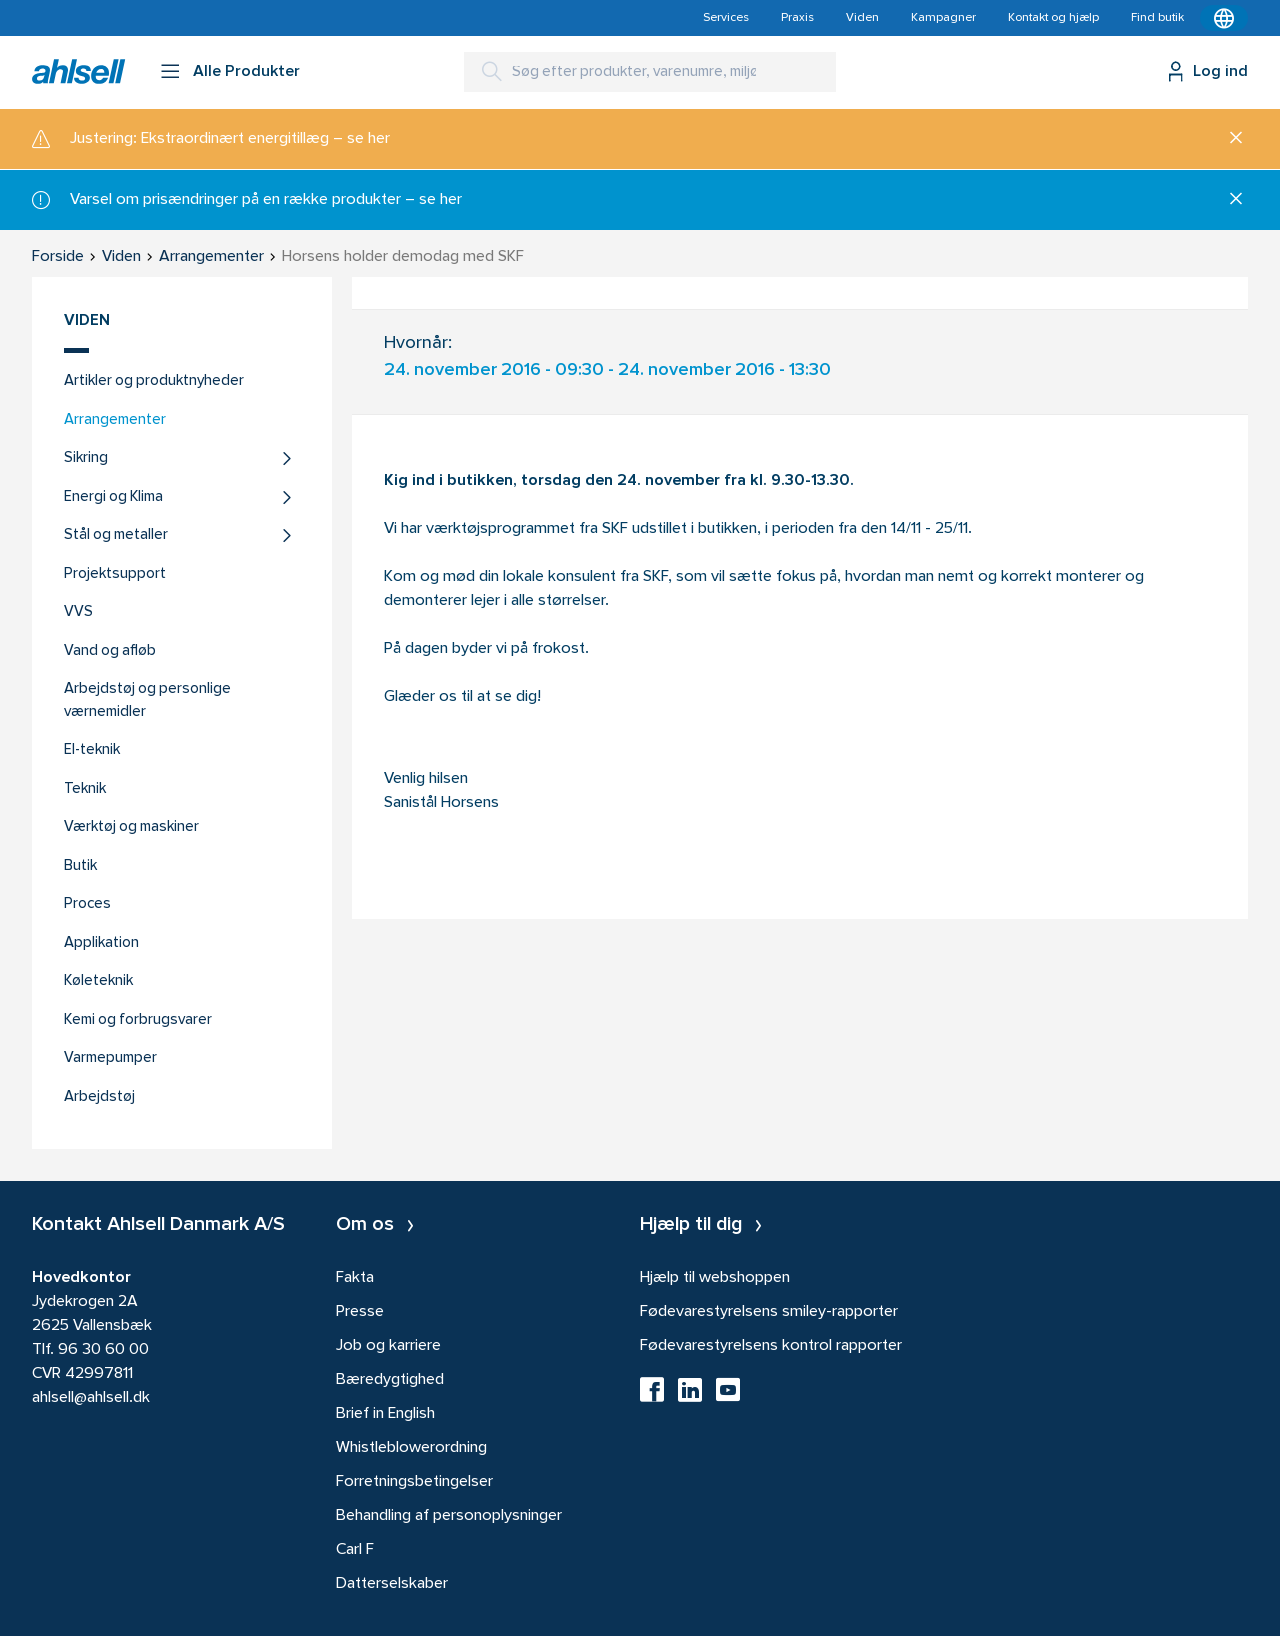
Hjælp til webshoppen (715, 1278)
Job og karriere (388, 1346)
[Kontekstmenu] (1224, 18)
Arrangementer (115, 420)
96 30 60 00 (103, 1350)
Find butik (1157, 18)
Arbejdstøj (99, 1097)
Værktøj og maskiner (131, 827)
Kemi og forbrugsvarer (138, 1020)
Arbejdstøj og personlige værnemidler (147, 701)
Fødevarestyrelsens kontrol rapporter (771, 1346)
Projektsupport (115, 574)
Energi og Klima (113, 497)
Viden (862, 18)
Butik (80, 866)
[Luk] (1228, 139)
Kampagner (943, 18)
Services (726, 18)
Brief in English (385, 1414)
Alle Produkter (246, 72)
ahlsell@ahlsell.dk (91, 1398)
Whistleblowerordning (411, 1448)
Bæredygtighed (390, 1380)
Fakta (355, 1278)
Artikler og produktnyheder (154, 381)
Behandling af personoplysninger (449, 1516)
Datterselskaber (392, 1584)
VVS (78, 612)
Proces (87, 904)
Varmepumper (110, 1058)
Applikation (101, 943)
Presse (360, 1312)
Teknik (85, 789)
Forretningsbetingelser (414, 1482)
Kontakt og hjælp (1053, 18)
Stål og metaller (116, 535)
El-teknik (92, 750)
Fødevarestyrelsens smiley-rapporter (769, 1312)
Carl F (355, 1550)
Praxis (797, 18)
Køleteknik (98, 981)
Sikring (86, 458)
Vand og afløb (110, 651)
